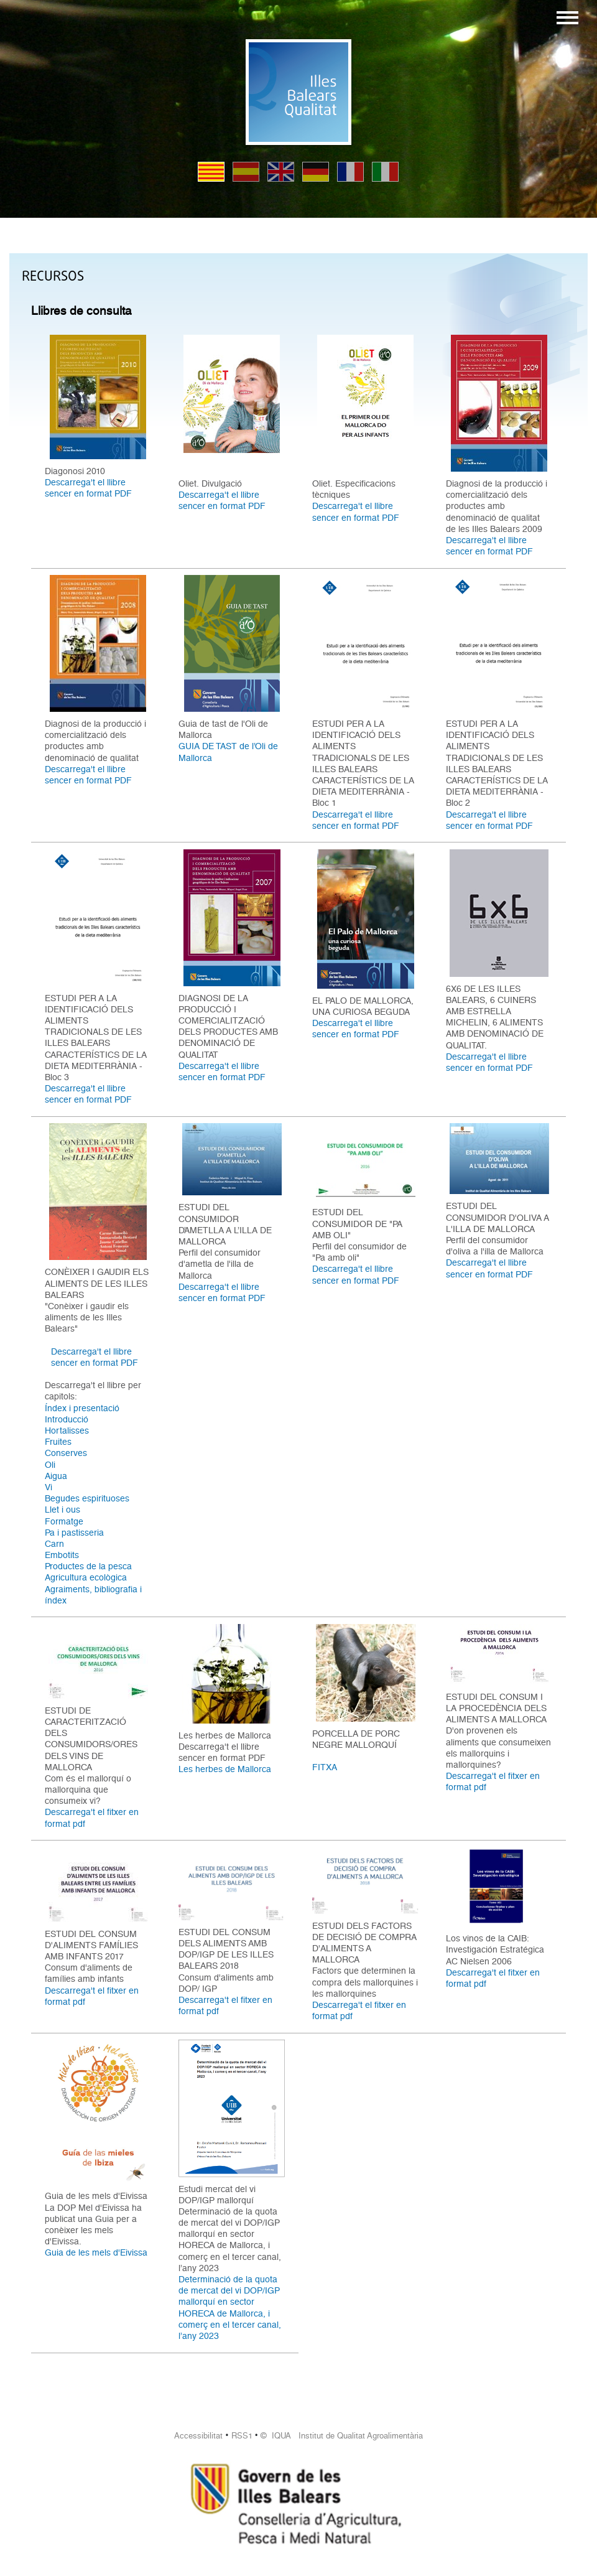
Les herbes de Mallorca (224, 1769)
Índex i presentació (82, 1408)
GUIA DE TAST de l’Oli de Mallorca (228, 751)
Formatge (64, 1521)
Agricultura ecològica (86, 1577)
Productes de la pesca (88, 1566)
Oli (50, 1465)
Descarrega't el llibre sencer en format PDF (88, 487)
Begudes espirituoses (87, 1498)
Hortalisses (67, 1430)
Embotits (62, 1555)
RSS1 (241, 2435)
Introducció (66, 1419)
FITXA (324, 1767)
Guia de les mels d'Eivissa (96, 2252)
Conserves (66, 1453)
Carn (54, 1544)
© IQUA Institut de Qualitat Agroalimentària (342, 2435)
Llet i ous (62, 1509)
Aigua (56, 1476)
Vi (48, 1487)
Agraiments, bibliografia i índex (93, 1594)
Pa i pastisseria (74, 1533)
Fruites (58, 1442)
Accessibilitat (198, 2435)
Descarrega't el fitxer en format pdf (92, 1817)
